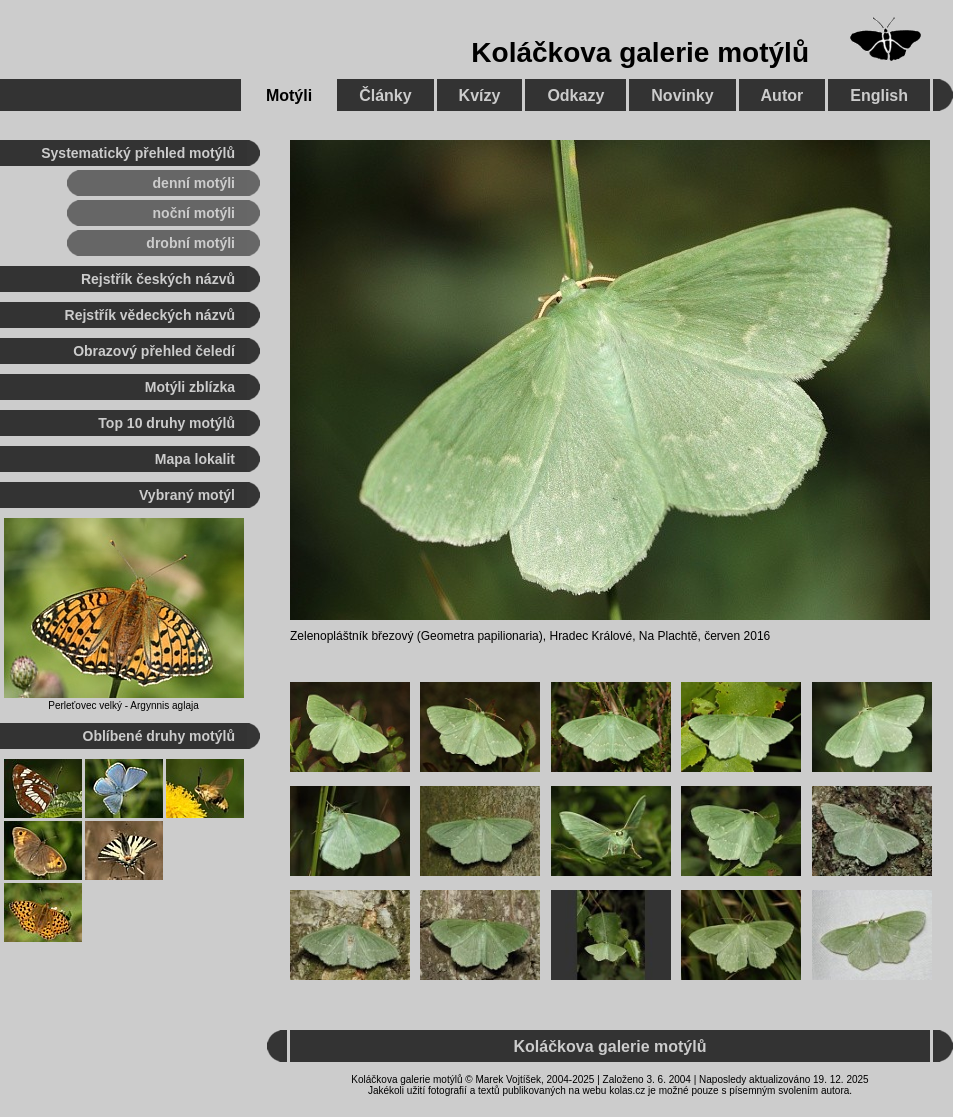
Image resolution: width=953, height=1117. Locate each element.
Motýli (289, 95)
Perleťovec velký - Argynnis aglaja (123, 705)
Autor (782, 95)
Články (385, 95)
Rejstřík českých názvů (158, 279)
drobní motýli (190, 243)
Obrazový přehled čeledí (154, 351)
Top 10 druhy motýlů (166, 423)
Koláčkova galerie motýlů (640, 52)
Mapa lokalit (195, 459)
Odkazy (575, 95)
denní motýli (194, 183)
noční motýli (194, 213)
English (879, 95)
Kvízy (480, 95)
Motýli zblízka (190, 387)
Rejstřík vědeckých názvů (150, 315)
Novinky (682, 95)
